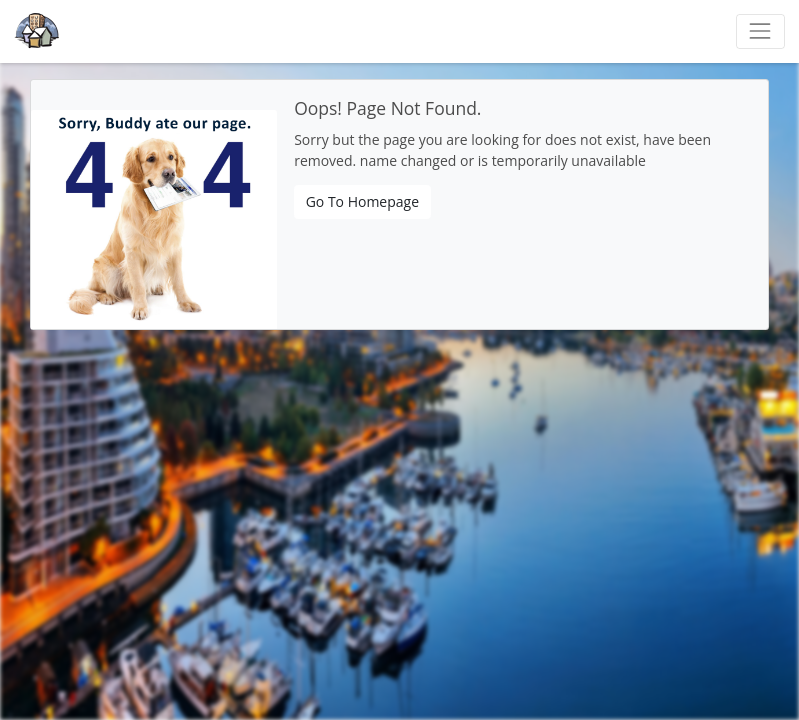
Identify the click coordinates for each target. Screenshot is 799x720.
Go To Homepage (362, 201)
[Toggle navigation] (760, 31)
